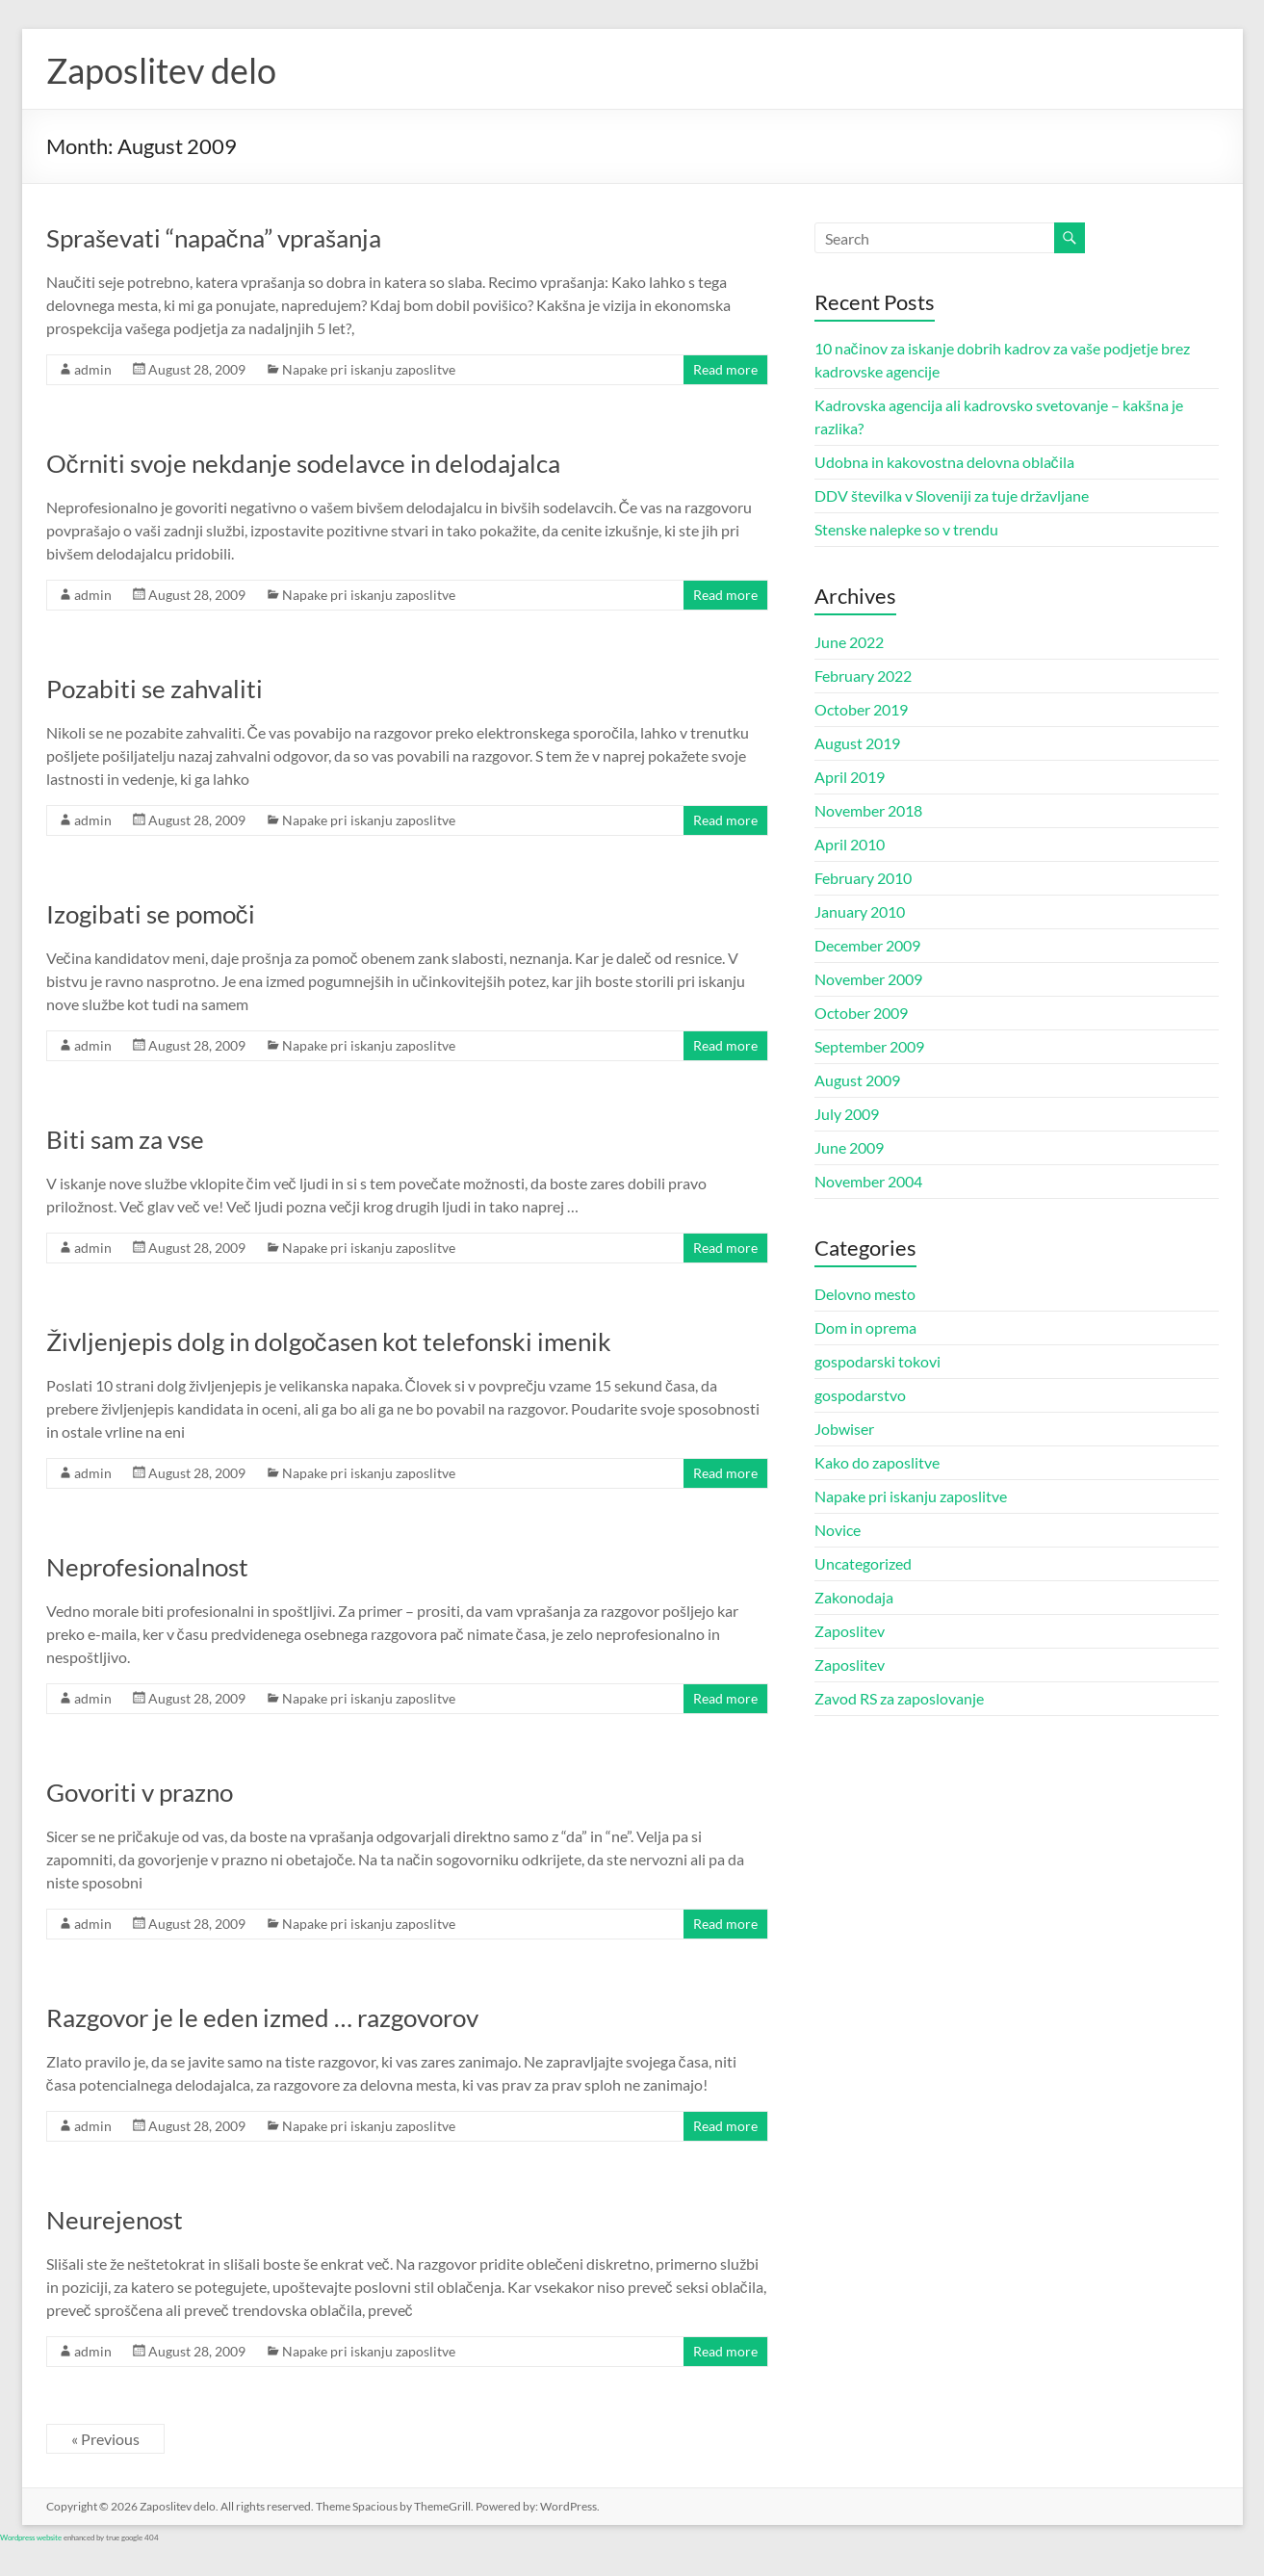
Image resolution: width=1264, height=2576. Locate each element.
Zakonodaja (853, 1597)
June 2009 (849, 1147)
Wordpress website (31, 2537)
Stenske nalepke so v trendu (906, 529)
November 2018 (868, 810)
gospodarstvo (860, 1395)
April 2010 (849, 844)
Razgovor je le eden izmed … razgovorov (262, 2017)
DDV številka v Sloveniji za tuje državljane (951, 495)
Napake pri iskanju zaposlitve (368, 369)
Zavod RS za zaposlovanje (899, 1698)
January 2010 (859, 911)
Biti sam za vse (125, 1139)
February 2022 (863, 675)
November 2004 (868, 1181)
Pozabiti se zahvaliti (154, 688)
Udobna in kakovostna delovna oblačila (944, 462)
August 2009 (857, 1080)
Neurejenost (114, 2219)
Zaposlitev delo (161, 70)
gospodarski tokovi (877, 1361)
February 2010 (863, 878)
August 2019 (857, 743)
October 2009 (861, 1012)
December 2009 (867, 945)
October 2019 (861, 709)
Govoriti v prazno (139, 1792)
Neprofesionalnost (147, 1566)
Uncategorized (863, 1563)
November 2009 (868, 979)
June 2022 (849, 642)
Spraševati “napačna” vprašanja (213, 237)
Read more (725, 369)
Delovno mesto (865, 1294)
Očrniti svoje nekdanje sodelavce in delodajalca (303, 463)
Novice (837, 1530)
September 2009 (869, 1046)
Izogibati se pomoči (150, 913)
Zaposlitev (849, 1631)
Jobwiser (844, 1428)
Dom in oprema (865, 1327)
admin (93, 369)
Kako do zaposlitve (877, 1462)
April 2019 (849, 777)
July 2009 (846, 1114)
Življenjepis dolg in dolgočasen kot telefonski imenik (328, 1341)
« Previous (105, 2439)
